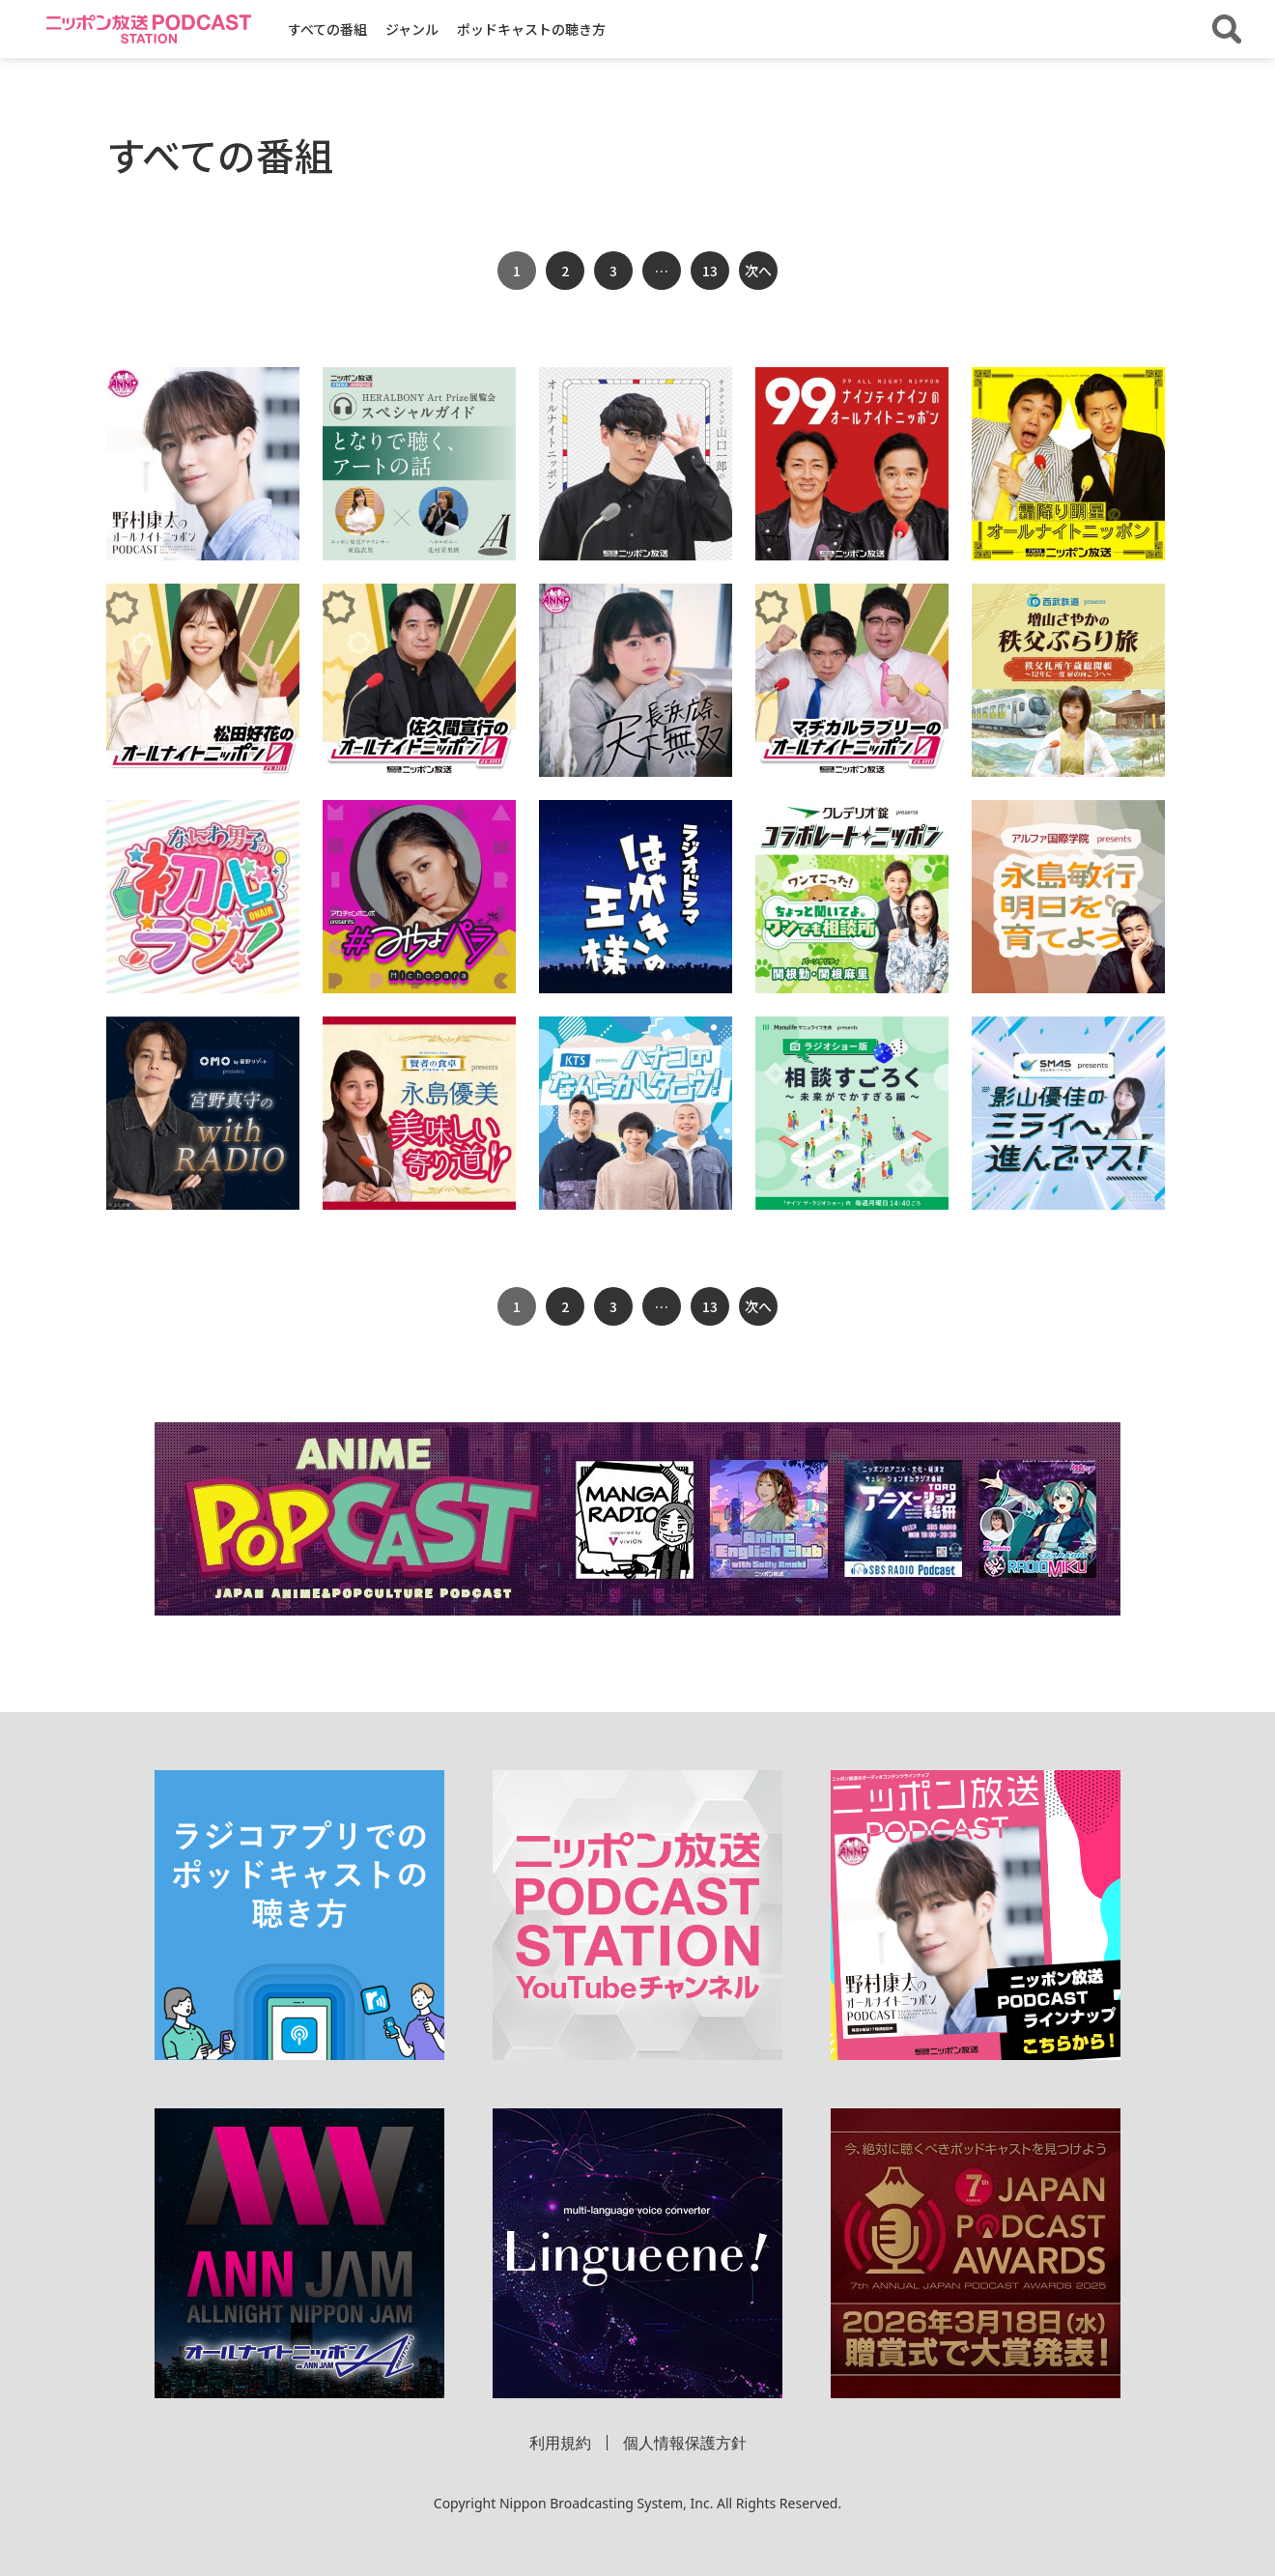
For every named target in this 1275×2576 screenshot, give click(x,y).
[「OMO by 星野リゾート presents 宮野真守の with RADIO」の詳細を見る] (202, 1113)
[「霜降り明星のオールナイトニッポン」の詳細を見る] (1068, 463)
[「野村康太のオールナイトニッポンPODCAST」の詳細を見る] (202, 463)
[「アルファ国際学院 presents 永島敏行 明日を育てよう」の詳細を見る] (1068, 896)
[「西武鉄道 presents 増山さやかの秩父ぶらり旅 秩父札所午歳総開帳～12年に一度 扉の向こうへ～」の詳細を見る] (1068, 680)
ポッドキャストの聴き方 (531, 29)
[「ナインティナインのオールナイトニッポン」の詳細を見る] (852, 463)
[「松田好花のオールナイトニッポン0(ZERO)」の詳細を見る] (202, 680)
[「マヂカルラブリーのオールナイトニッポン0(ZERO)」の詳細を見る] (852, 680)
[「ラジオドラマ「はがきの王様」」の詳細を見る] (635, 896)
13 (710, 270)
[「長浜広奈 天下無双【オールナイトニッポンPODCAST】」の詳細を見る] (635, 680)
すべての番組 (327, 29)
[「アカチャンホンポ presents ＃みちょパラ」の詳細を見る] (419, 896)
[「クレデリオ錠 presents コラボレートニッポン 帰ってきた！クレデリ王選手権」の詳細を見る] (852, 896)
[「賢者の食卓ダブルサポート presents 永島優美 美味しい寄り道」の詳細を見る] (419, 1113)
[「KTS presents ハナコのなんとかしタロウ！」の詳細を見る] (635, 1113)
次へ (758, 270)
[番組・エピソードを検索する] (1227, 29)
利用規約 (560, 2442)
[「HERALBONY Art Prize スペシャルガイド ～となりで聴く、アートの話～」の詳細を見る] (419, 463)
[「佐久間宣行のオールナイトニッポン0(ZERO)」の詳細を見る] (419, 680)
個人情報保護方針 (685, 2442)
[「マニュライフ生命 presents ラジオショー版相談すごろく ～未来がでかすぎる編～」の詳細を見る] (852, 1113)
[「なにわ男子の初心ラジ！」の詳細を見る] (202, 896)
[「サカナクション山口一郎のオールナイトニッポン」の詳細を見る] (635, 463)
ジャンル (412, 29)
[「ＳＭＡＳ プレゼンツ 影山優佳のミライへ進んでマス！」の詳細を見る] (1068, 1113)
